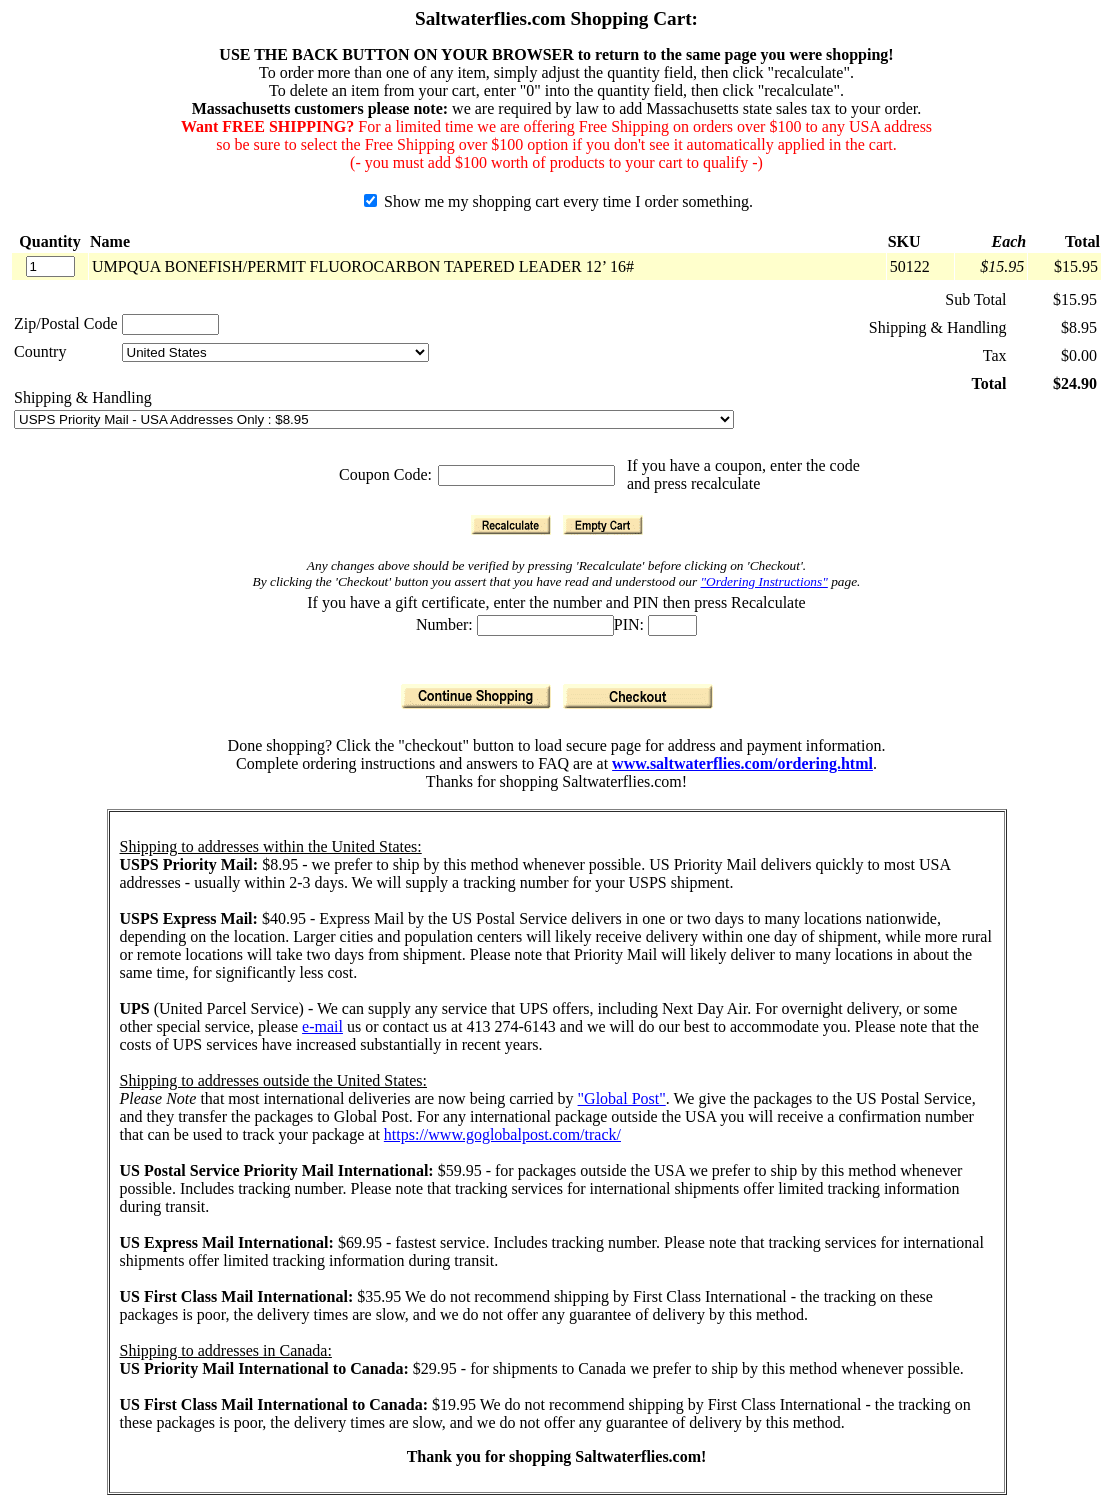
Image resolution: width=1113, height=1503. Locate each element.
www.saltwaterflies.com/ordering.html (742, 763)
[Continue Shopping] (476, 696)
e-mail (322, 1026)
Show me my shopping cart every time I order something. (558, 201)
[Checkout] (638, 696)
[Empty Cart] (603, 525)
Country (40, 351)
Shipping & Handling (83, 397)
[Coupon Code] (526, 475)
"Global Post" (622, 1098)
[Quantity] (50, 266)
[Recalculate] (511, 525)
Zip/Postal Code (66, 323)
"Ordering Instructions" (764, 581)
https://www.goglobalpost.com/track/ (502, 1134)
